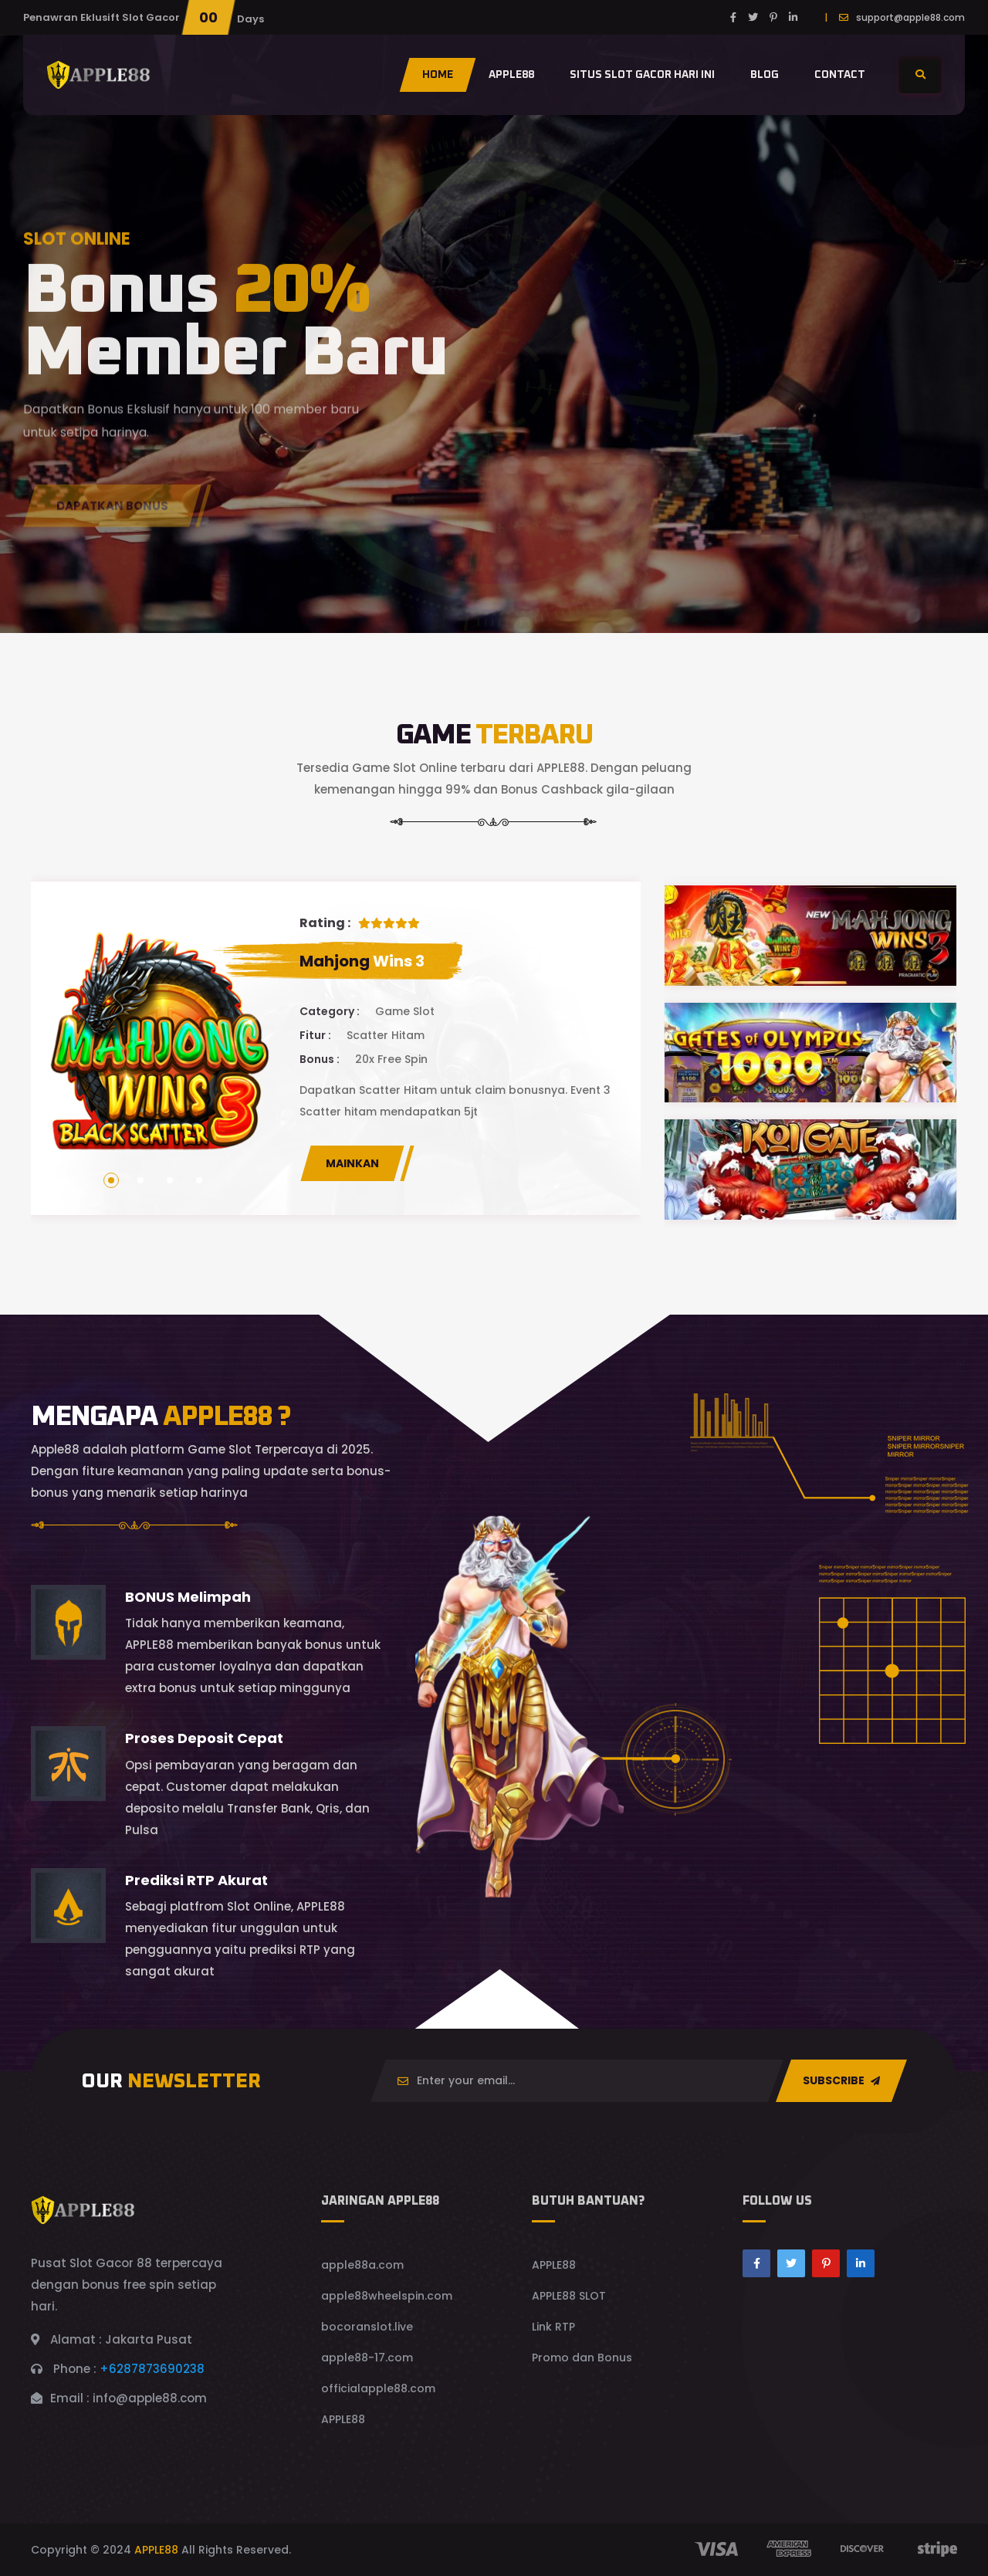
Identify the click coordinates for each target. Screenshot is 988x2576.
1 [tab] (111, 1180)
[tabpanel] (336, 1048)
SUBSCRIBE (841, 2080)
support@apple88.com (910, 17)
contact (839, 74)
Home (437, 74)
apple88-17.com (367, 2357)
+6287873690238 (152, 2369)
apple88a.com (362, 2265)
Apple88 (511, 74)
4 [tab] (199, 1180)
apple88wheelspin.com (386, 2296)
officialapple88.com (378, 2388)
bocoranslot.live (367, 2326)
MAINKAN (352, 1163)
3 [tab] (170, 1180)
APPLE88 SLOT (569, 2296)
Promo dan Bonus (582, 2357)
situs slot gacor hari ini (642, 74)
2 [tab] (140, 1180)
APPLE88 (343, 2419)
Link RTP (553, 2326)
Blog (764, 74)
